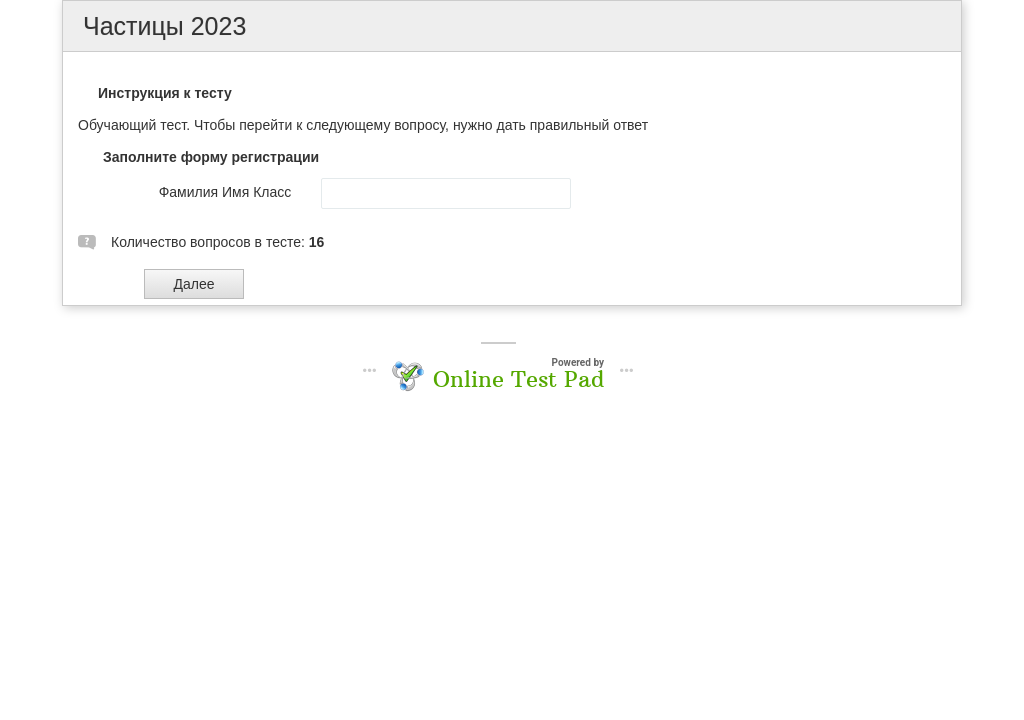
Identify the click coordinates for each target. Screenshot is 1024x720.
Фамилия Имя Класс (225, 192)
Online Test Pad (518, 379)
